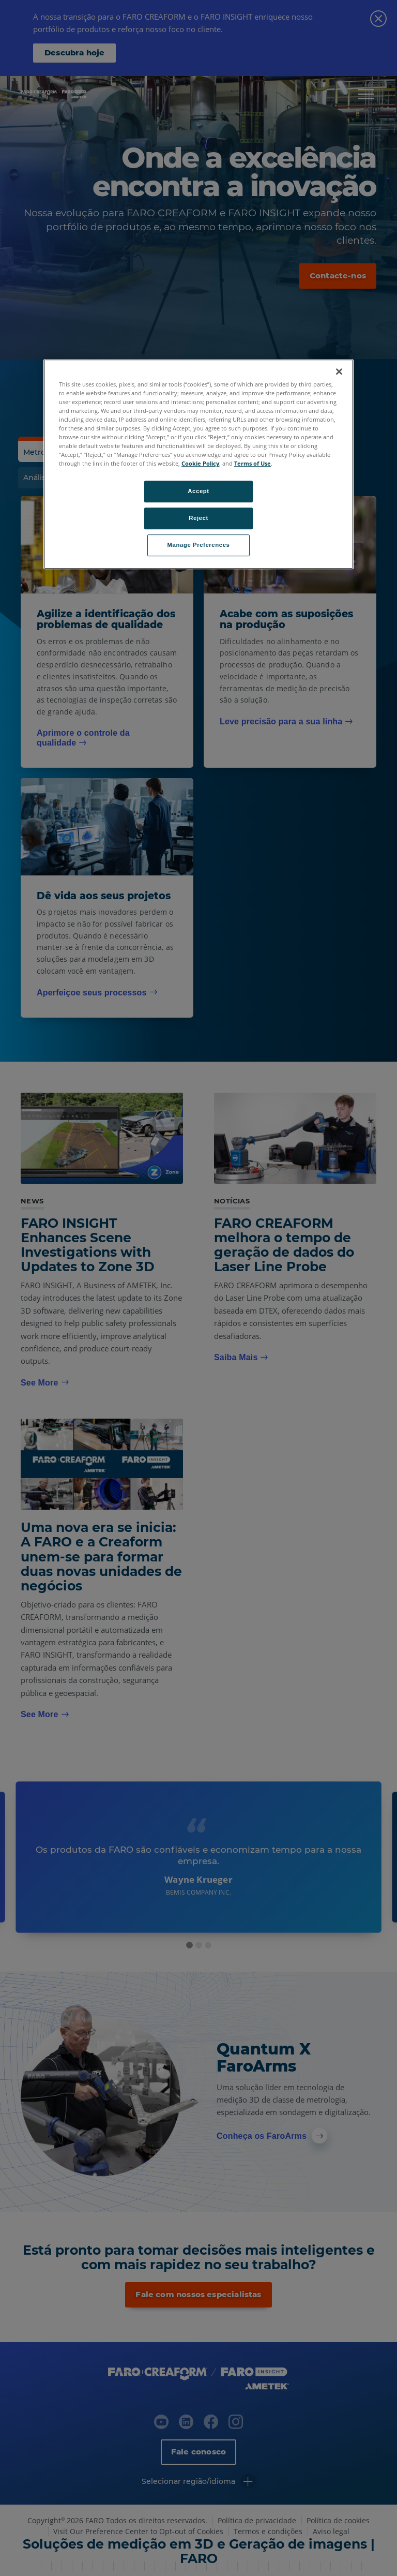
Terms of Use (252, 464)
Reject (198, 518)
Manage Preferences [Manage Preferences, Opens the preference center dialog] (198, 545)
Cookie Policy (200, 464)
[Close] (339, 371)
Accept (198, 491)
